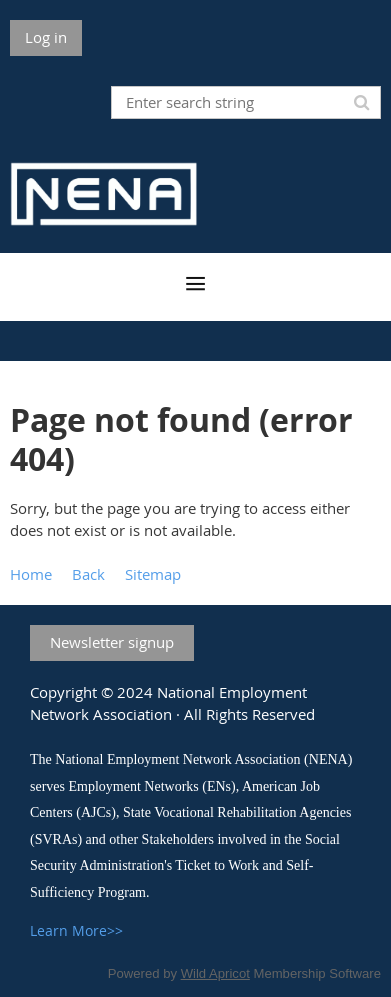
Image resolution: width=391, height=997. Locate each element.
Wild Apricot (215, 973)
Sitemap (153, 574)
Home (31, 574)
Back (88, 574)
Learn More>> (76, 930)
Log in (46, 37)
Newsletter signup (112, 642)
